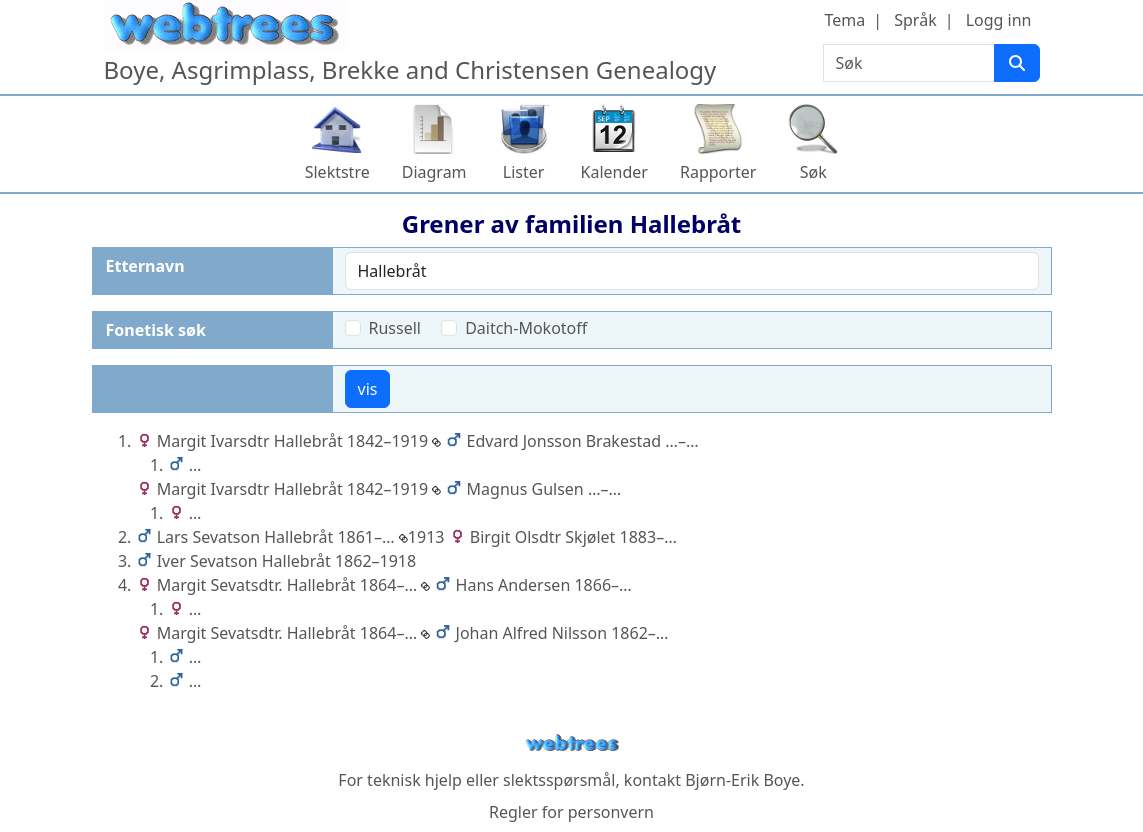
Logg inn (999, 20)
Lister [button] (524, 172)
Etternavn (145, 266)
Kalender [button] (614, 172)
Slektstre (337, 172)
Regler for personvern (571, 812)
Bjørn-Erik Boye (742, 780)
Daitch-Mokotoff (526, 328)
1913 (422, 537)
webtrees (572, 743)
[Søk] (1017, 63)
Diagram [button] (434, 172)
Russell (395, 328)
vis (368, 389)
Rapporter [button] (718, 172)
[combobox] (692, 271)
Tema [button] (845, 20)
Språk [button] (915, 20)
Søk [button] (813, 172)
